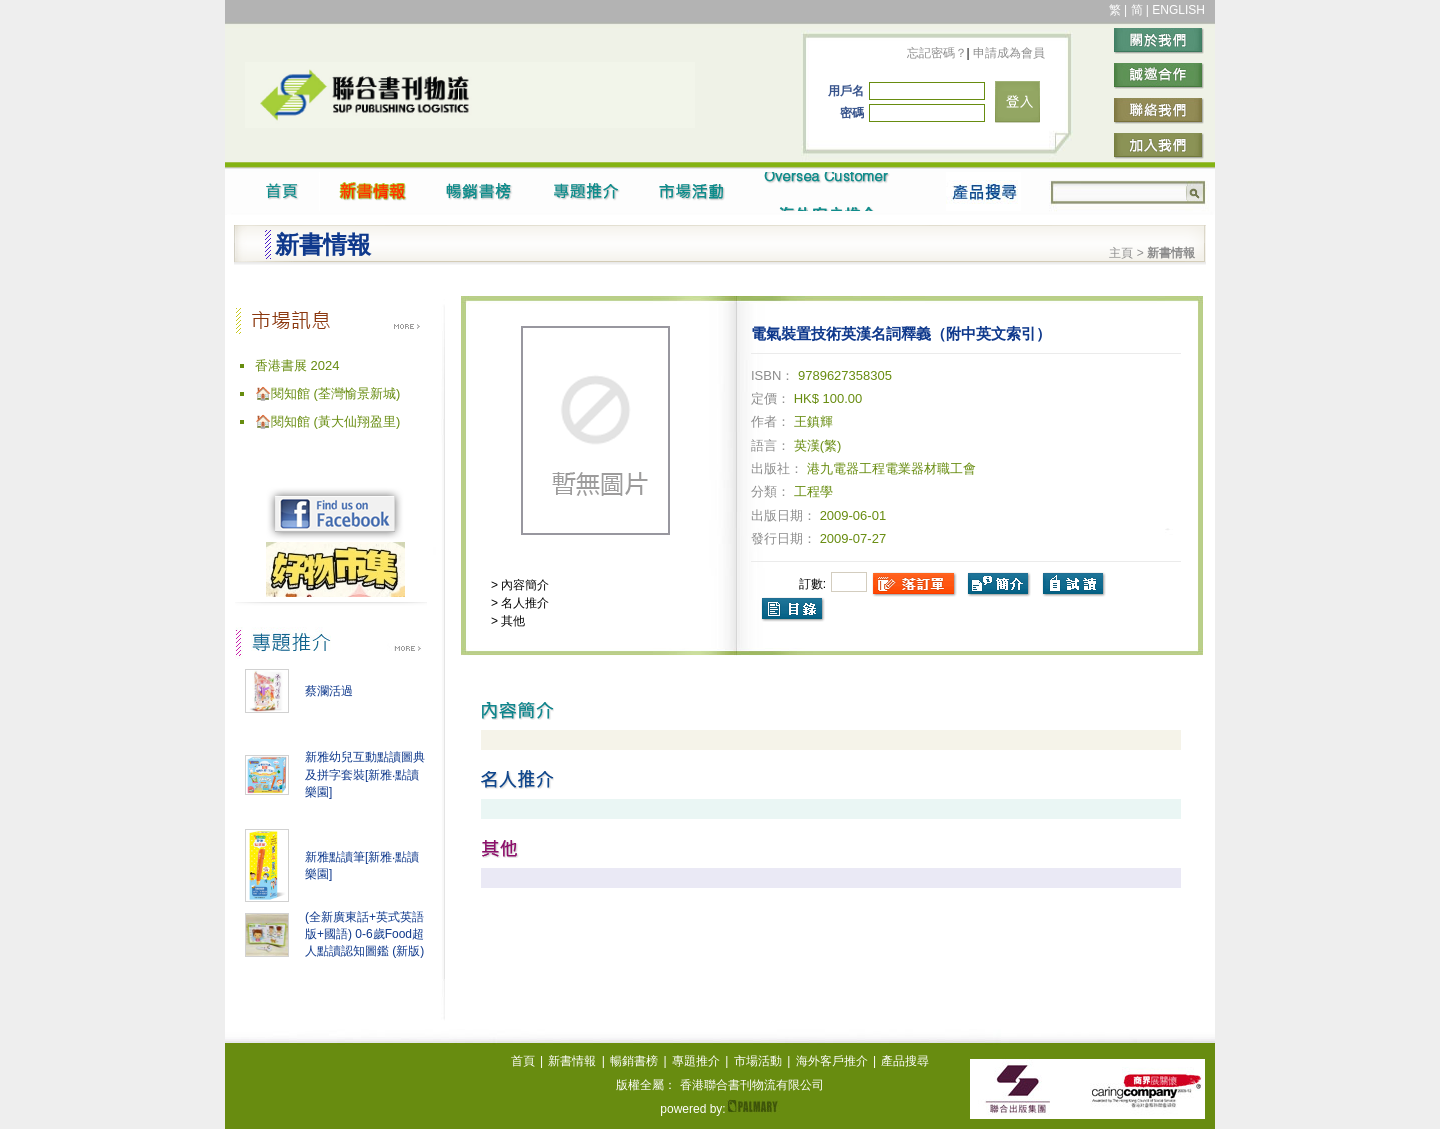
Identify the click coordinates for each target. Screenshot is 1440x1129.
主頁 (1121, 253)
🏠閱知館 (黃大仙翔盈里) (327, 421)
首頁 (523, 1061)
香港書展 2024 (297, 365)
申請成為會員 (1007, 53)
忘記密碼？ (937, 53)
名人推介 (523, 603)
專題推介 (696, 1061)
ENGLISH (1178, 10)
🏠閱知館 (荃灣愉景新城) (327, 393)
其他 (511, 621)
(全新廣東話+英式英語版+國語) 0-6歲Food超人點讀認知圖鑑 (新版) (364, 934)
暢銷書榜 (634, 1061)
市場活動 (758, 1061)
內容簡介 (523, 585)
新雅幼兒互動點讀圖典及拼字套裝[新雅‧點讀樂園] (365, 774)
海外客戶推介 (832, 1061)
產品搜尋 (905, 1061)
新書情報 (572, 1061)
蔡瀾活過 (329, 691)
